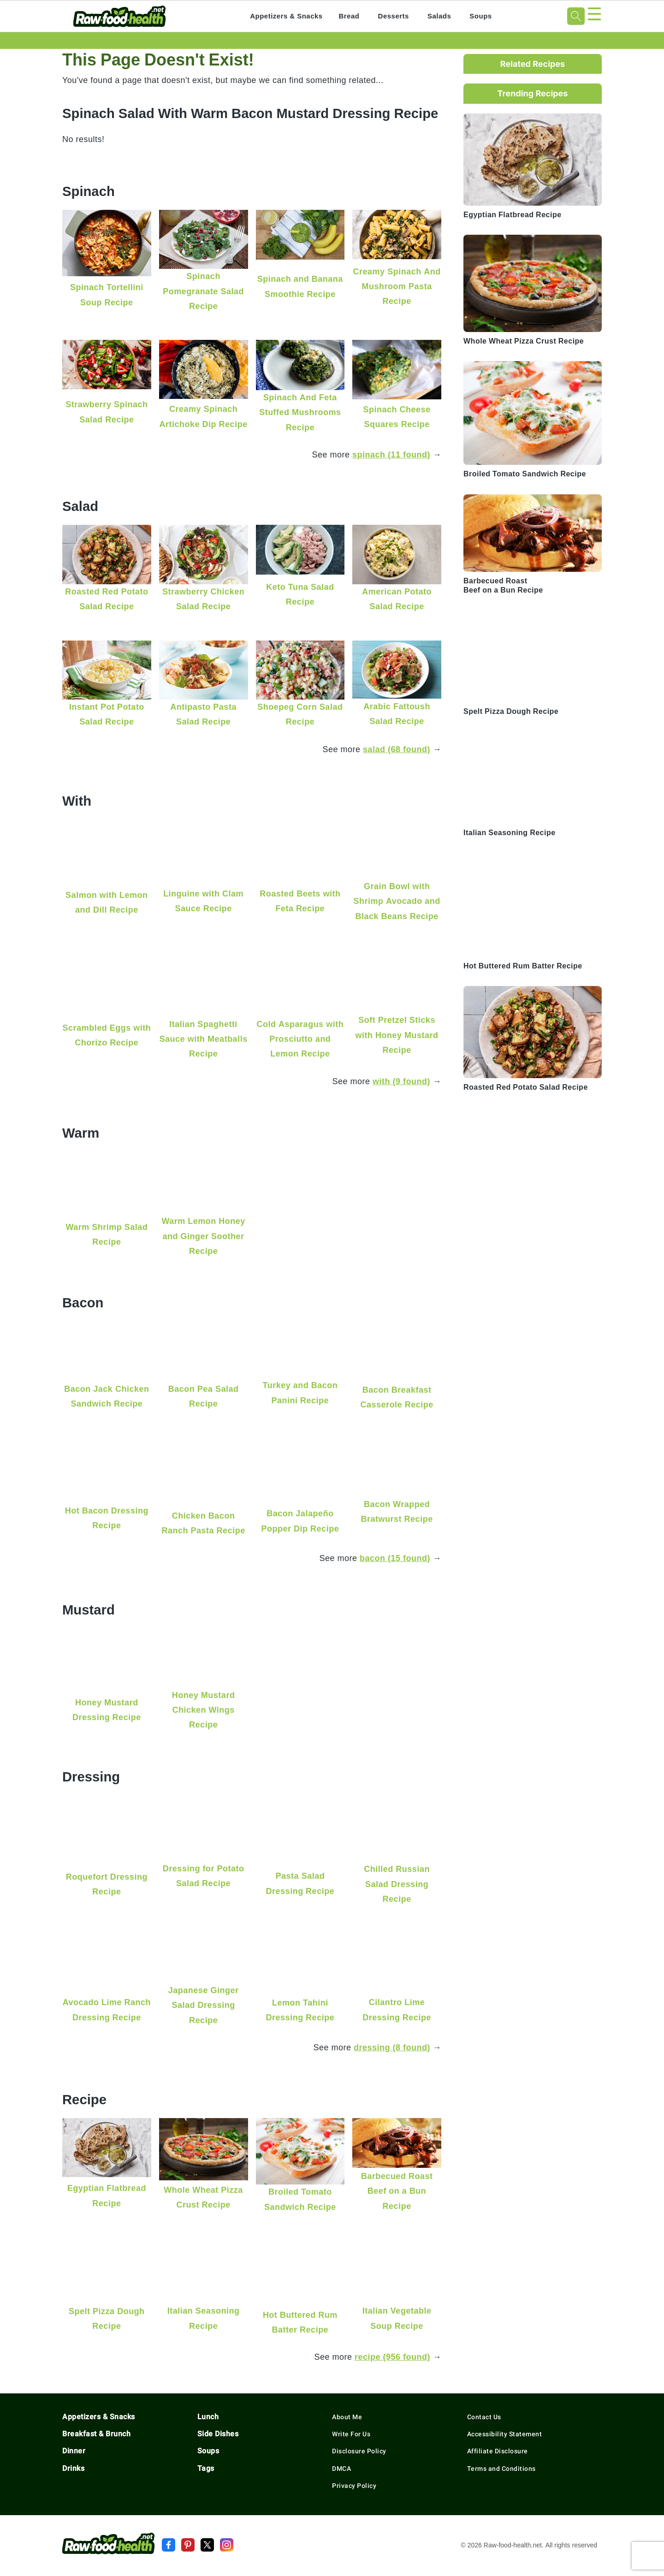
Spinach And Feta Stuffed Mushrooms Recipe (300, 412)
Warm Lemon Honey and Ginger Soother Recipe (203, 1236)
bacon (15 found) (395, 1558)
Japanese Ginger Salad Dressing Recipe (203, 2005)
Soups (480, 16)
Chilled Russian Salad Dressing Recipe (397, 1884)
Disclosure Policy (359, 2451)
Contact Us (484, 2417)
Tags (205, 2468)
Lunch (208, 2416)
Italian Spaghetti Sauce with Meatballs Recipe (204, 1039)
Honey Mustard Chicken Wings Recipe (203, 1710)
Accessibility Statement (504, 2434)
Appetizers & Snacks (286, 16)
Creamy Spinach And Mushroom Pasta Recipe (397, 286)
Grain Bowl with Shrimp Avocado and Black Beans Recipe (396, 901)
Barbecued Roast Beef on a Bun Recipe (397, 2191)
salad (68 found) (396, 749)
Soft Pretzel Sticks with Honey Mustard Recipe (397, 1035)
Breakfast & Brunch (96, 2433)
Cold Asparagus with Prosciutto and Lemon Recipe (300, 1039)
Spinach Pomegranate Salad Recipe (203, 291)
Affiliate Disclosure (497, 2451)
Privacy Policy (354, 2485)
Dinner (73, 2450)
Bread (349, 16)
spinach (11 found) (391, 454)
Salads (439, 16)
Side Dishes (218, 2433)
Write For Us (351, 2434)
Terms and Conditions (501, 2468)
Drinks (73, 2468)
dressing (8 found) (392, 2047)
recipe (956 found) (392, 2356)
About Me (347, 2417)
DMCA (341, 2468)
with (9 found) (401, 1081)
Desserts (393, 16)
